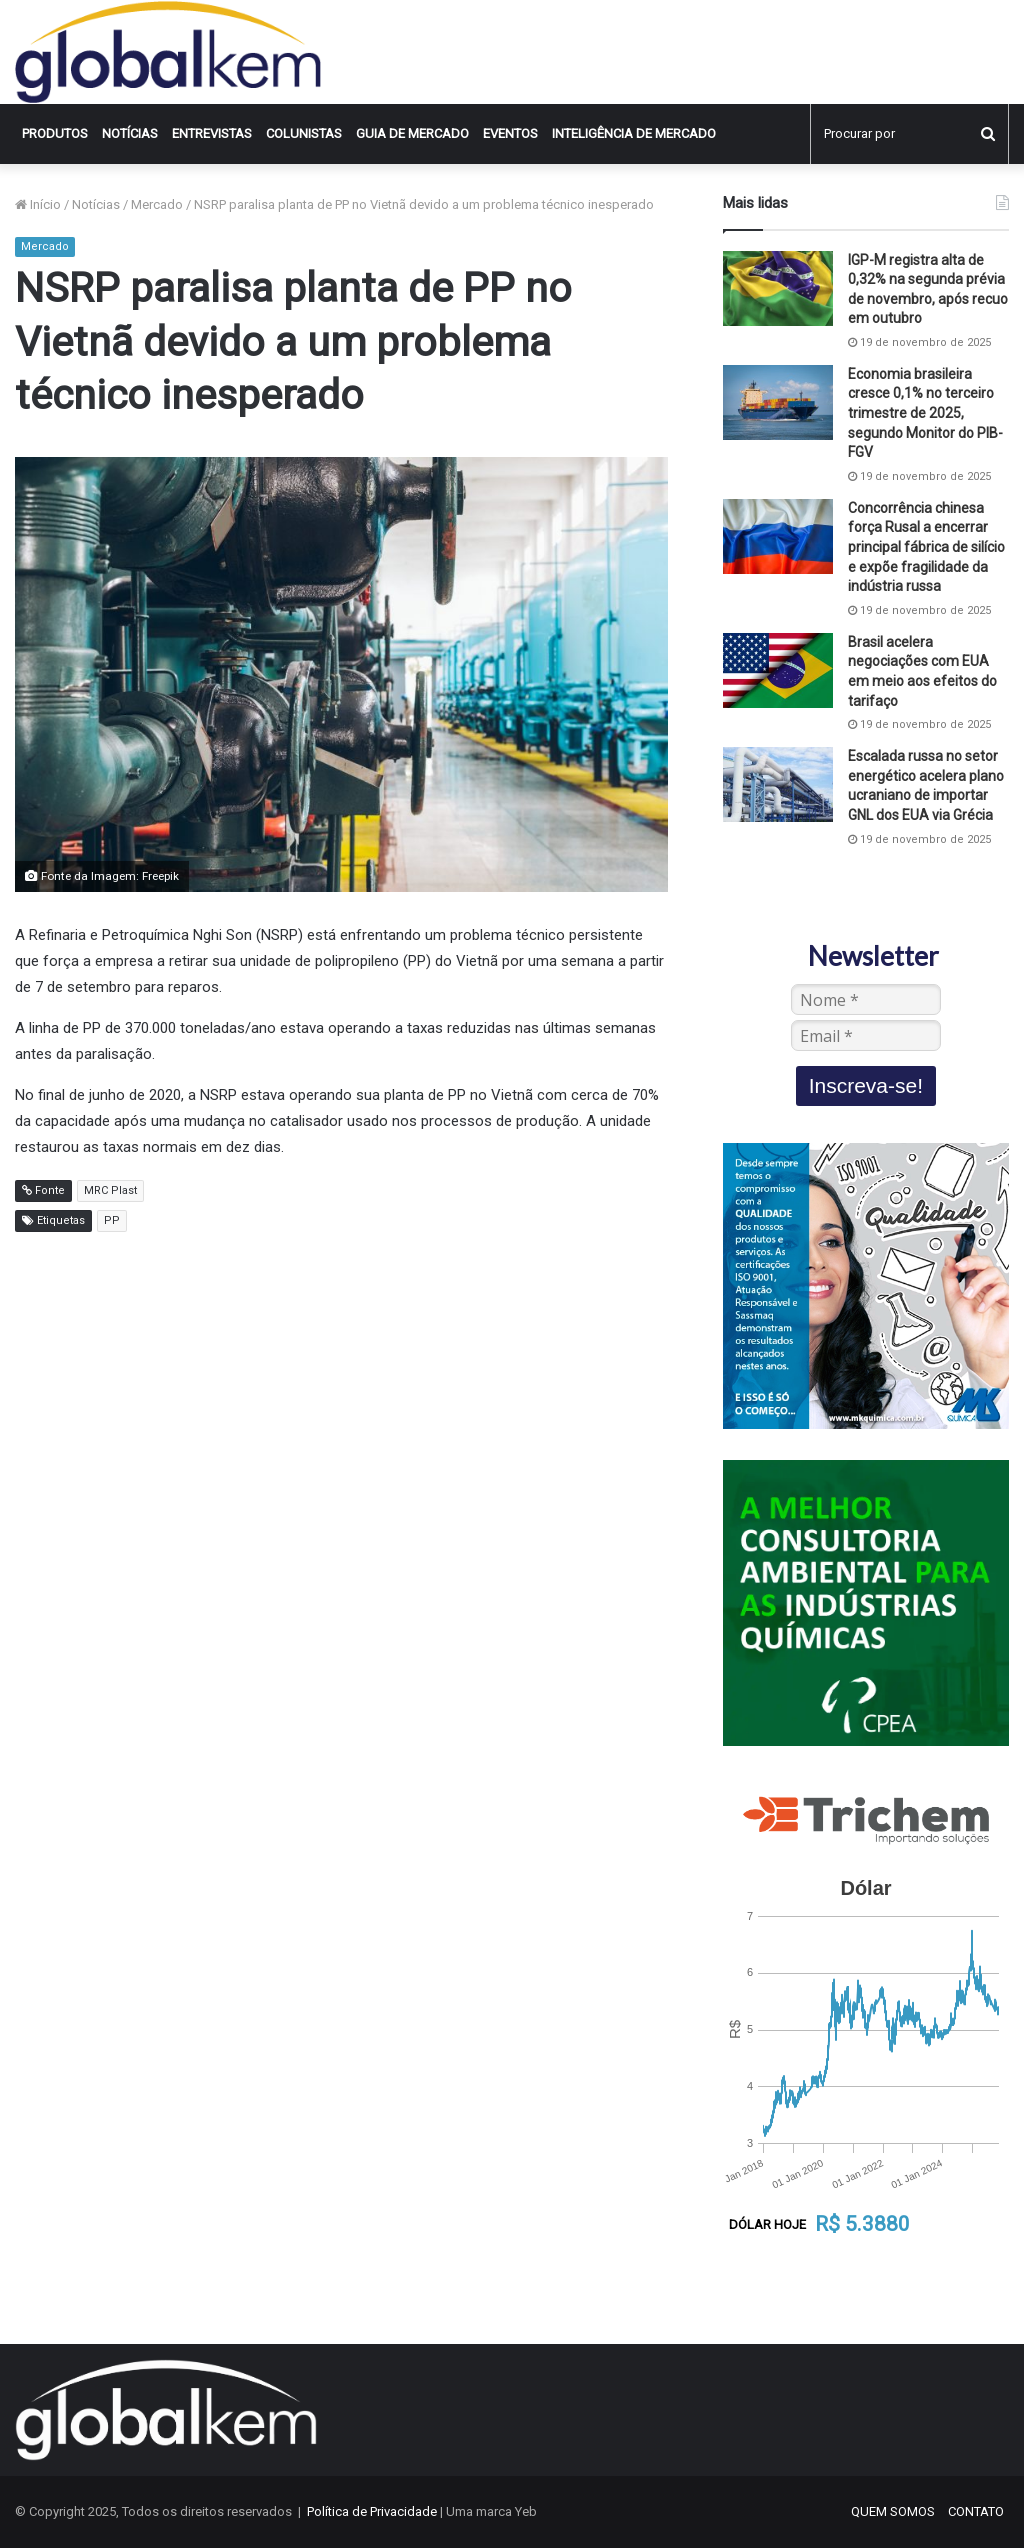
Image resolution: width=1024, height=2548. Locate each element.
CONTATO (976, 2511)
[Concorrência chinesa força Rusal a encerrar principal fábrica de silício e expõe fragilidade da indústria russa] (778, 536)
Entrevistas (212, 133)
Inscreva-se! (866, 1085)
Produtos (55, 133)
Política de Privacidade (372, 2511)
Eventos (510, 133)
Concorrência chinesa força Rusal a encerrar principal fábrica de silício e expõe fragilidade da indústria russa (926, 547)
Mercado (157, 204)
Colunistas (304, 133)
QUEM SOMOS (893, 2511)
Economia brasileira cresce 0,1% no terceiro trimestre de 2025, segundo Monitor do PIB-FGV (925, 413)
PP (112, 1220)
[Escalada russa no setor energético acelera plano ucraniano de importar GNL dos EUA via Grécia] (778, 784)
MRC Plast (110, 1190)
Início (38, 204)
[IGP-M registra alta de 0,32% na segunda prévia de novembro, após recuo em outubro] (778, 288)
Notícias (130, 133)
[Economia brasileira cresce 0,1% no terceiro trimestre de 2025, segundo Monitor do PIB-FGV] (778, 402)
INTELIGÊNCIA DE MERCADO (634, 133)
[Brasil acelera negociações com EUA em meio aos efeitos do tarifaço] (778, 670)
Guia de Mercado (412, 133)
